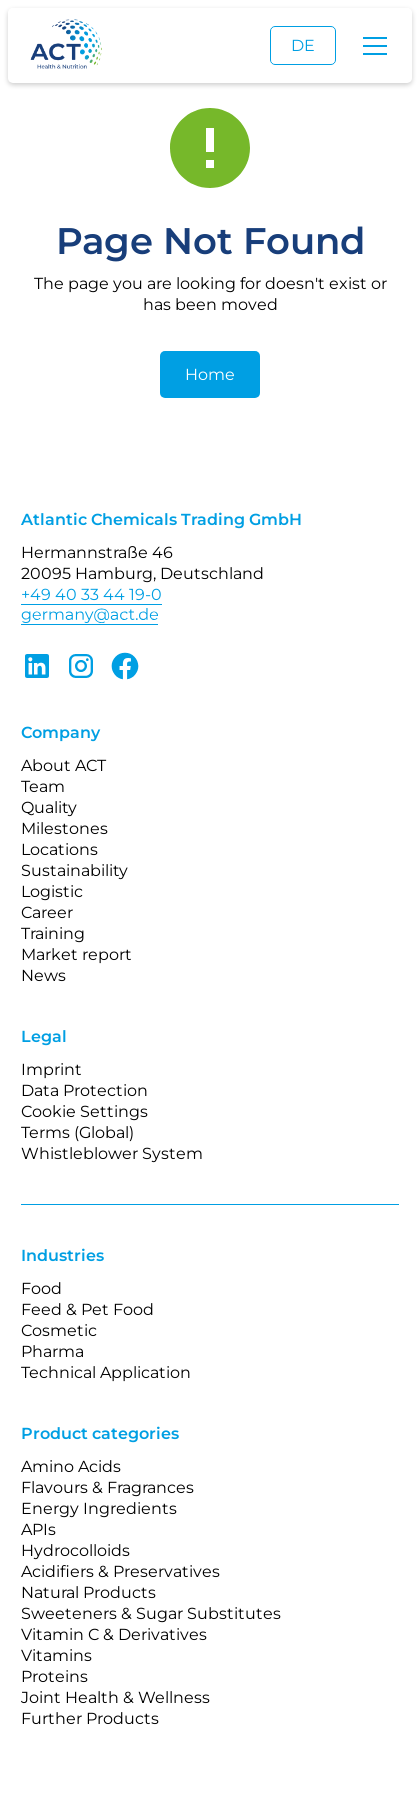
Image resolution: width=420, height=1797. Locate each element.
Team (43, 786)
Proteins (54, 1676)
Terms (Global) (77, 1132)
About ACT (63, 765)
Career (47, 912)
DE (303, 45)
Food (41, 1288)
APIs (38, 1529)
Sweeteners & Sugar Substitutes (151, 1613)
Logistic (52, 891)
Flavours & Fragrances (107, 1487)
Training (53, 933)
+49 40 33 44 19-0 (91, 594)
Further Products (90, 1718)
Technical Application (106, 1372)
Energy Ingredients (99, 1508)
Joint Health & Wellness (115, 1697)
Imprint (51, 1069)
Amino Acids (71, 1466)
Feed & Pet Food (87, 1309)
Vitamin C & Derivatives (114, 1634)
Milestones (64, 828)
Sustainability (74, 870)
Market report (76, 954)
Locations (59, 849)
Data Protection (84, 1090)
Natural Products (88, 1592)
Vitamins (56, 1655)
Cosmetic (59, 1330)
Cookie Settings (84, 1111)
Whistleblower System (112, 1153)
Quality (49, 807)
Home (210, 374)
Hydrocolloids (75, 1550)
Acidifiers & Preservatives (120, 1571)
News (43, 975)
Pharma (52, 1351)
